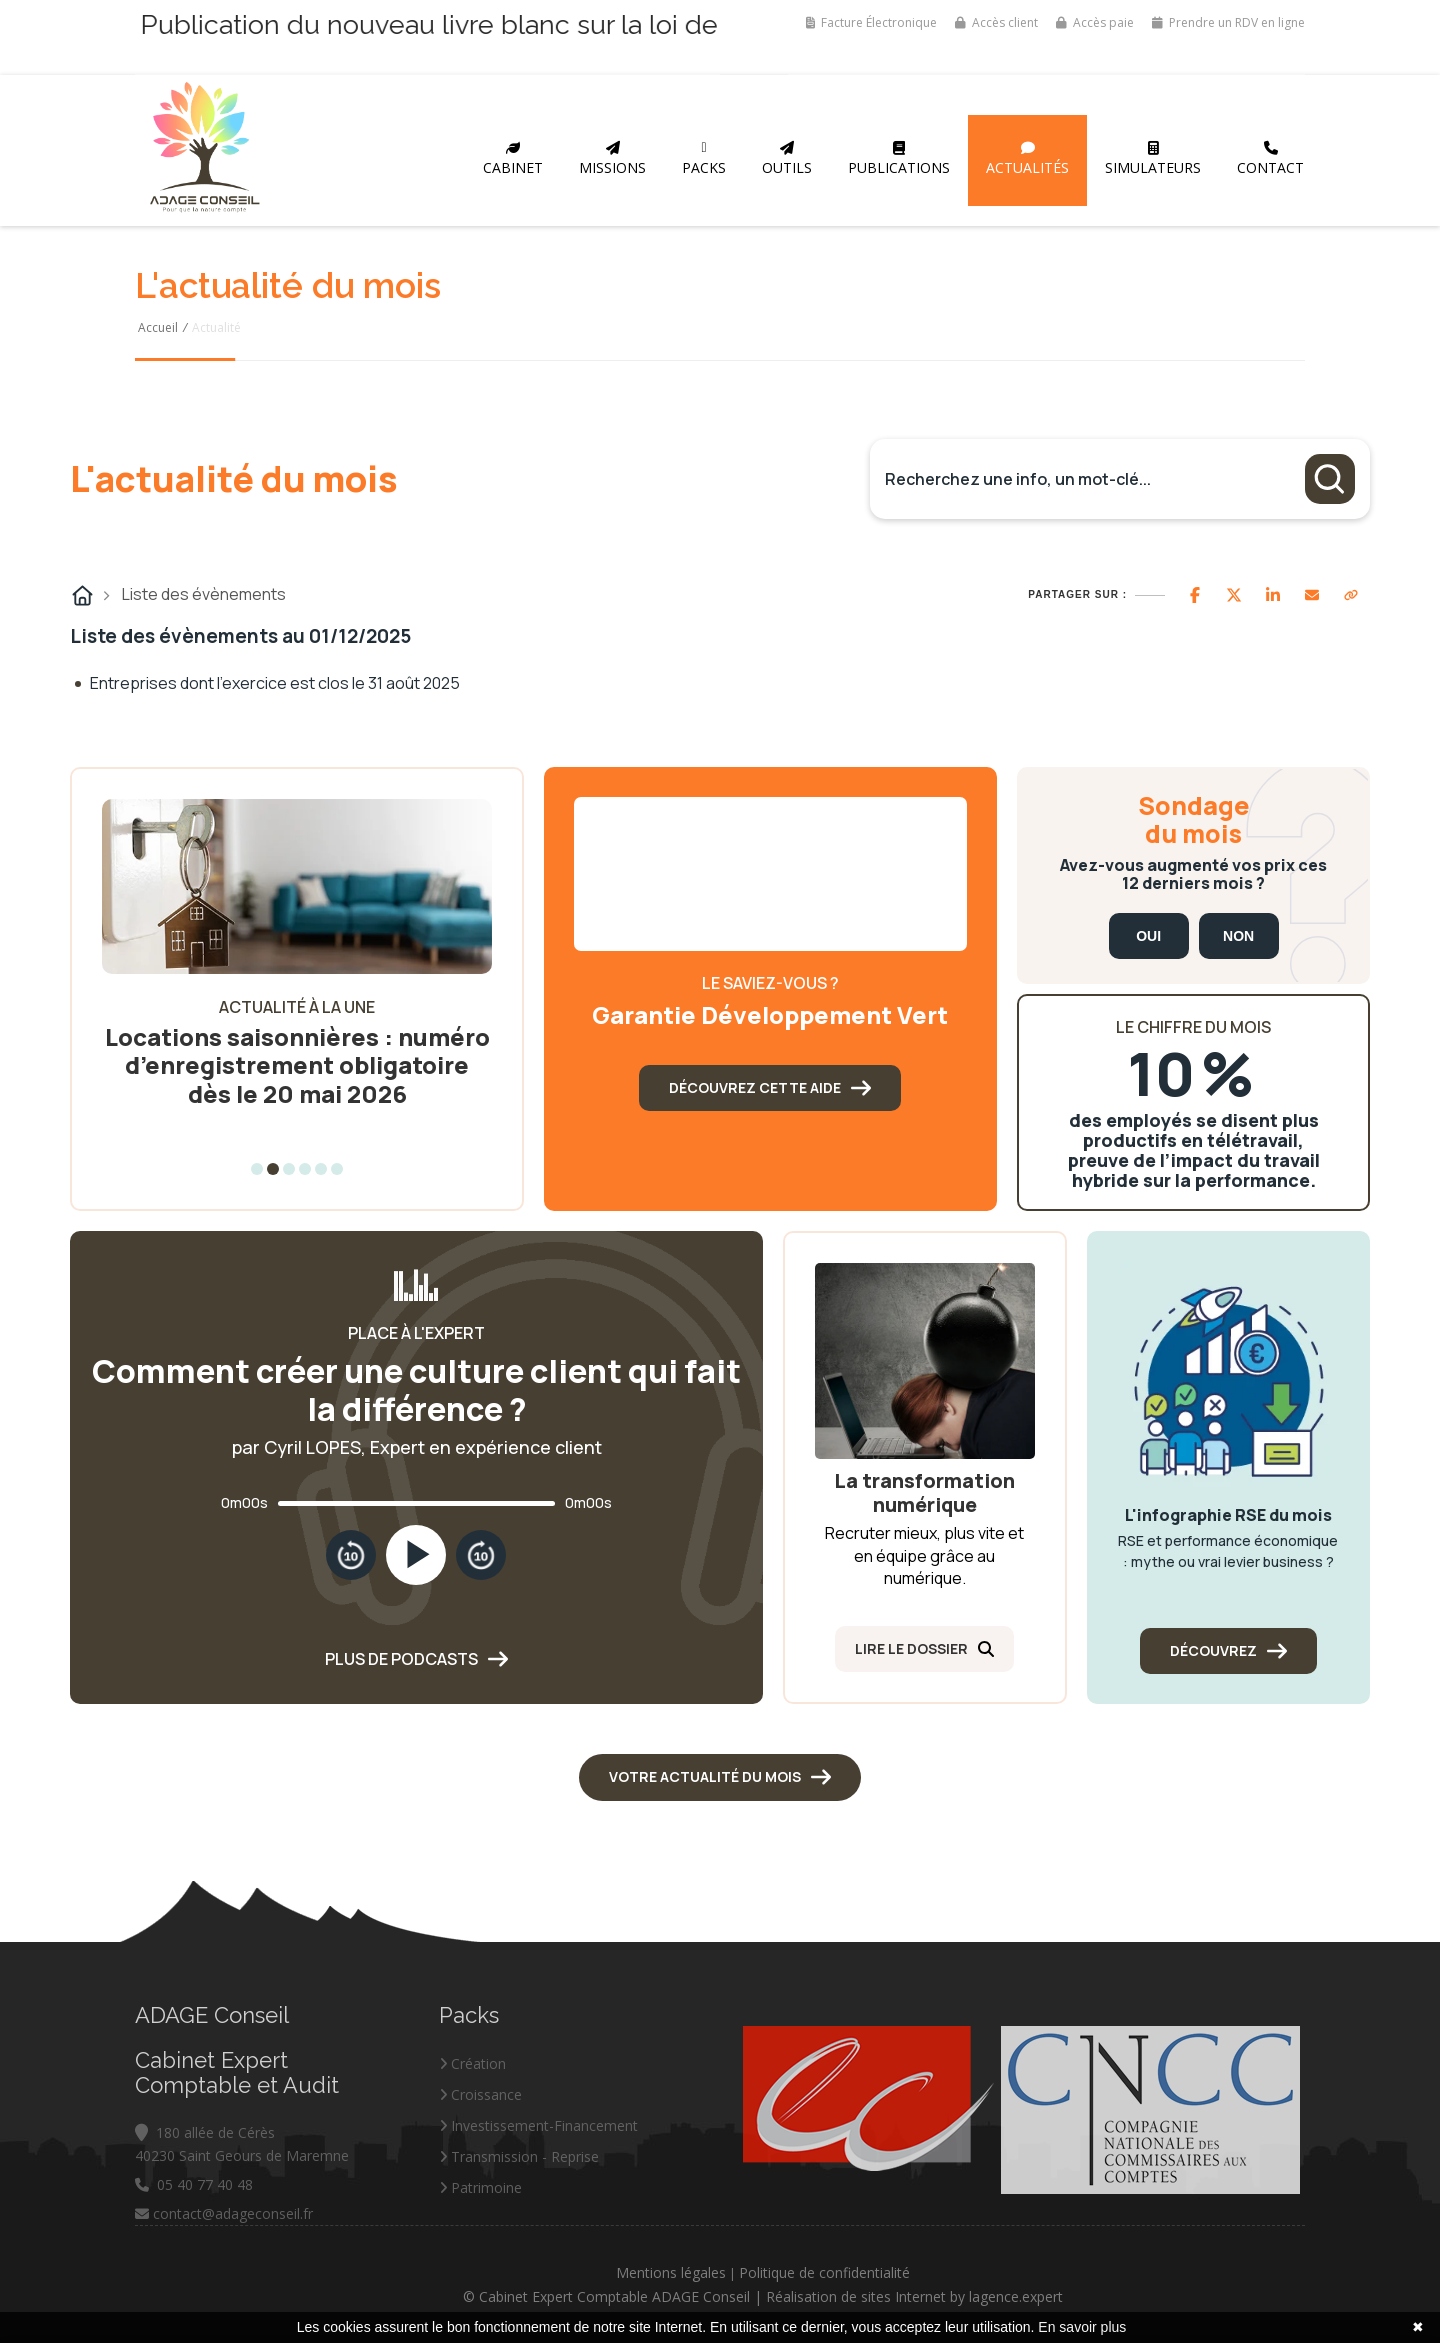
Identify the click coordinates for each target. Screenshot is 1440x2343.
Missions (612, 159)
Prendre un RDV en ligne (1228, 22)
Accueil (158, 327)
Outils (787, 159)
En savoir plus (1082, 2327)
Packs (704, 159)
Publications (899, 159)
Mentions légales (814, 2272)
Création (472, 2205)
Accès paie (1095, 22)
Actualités (1027, 159)
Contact (1270, 159)
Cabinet (513, 159)
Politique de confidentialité (967, 2272)
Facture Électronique (871, 22)
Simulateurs (1153, 159)
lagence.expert (1159, 2296)
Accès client (996, 22)
